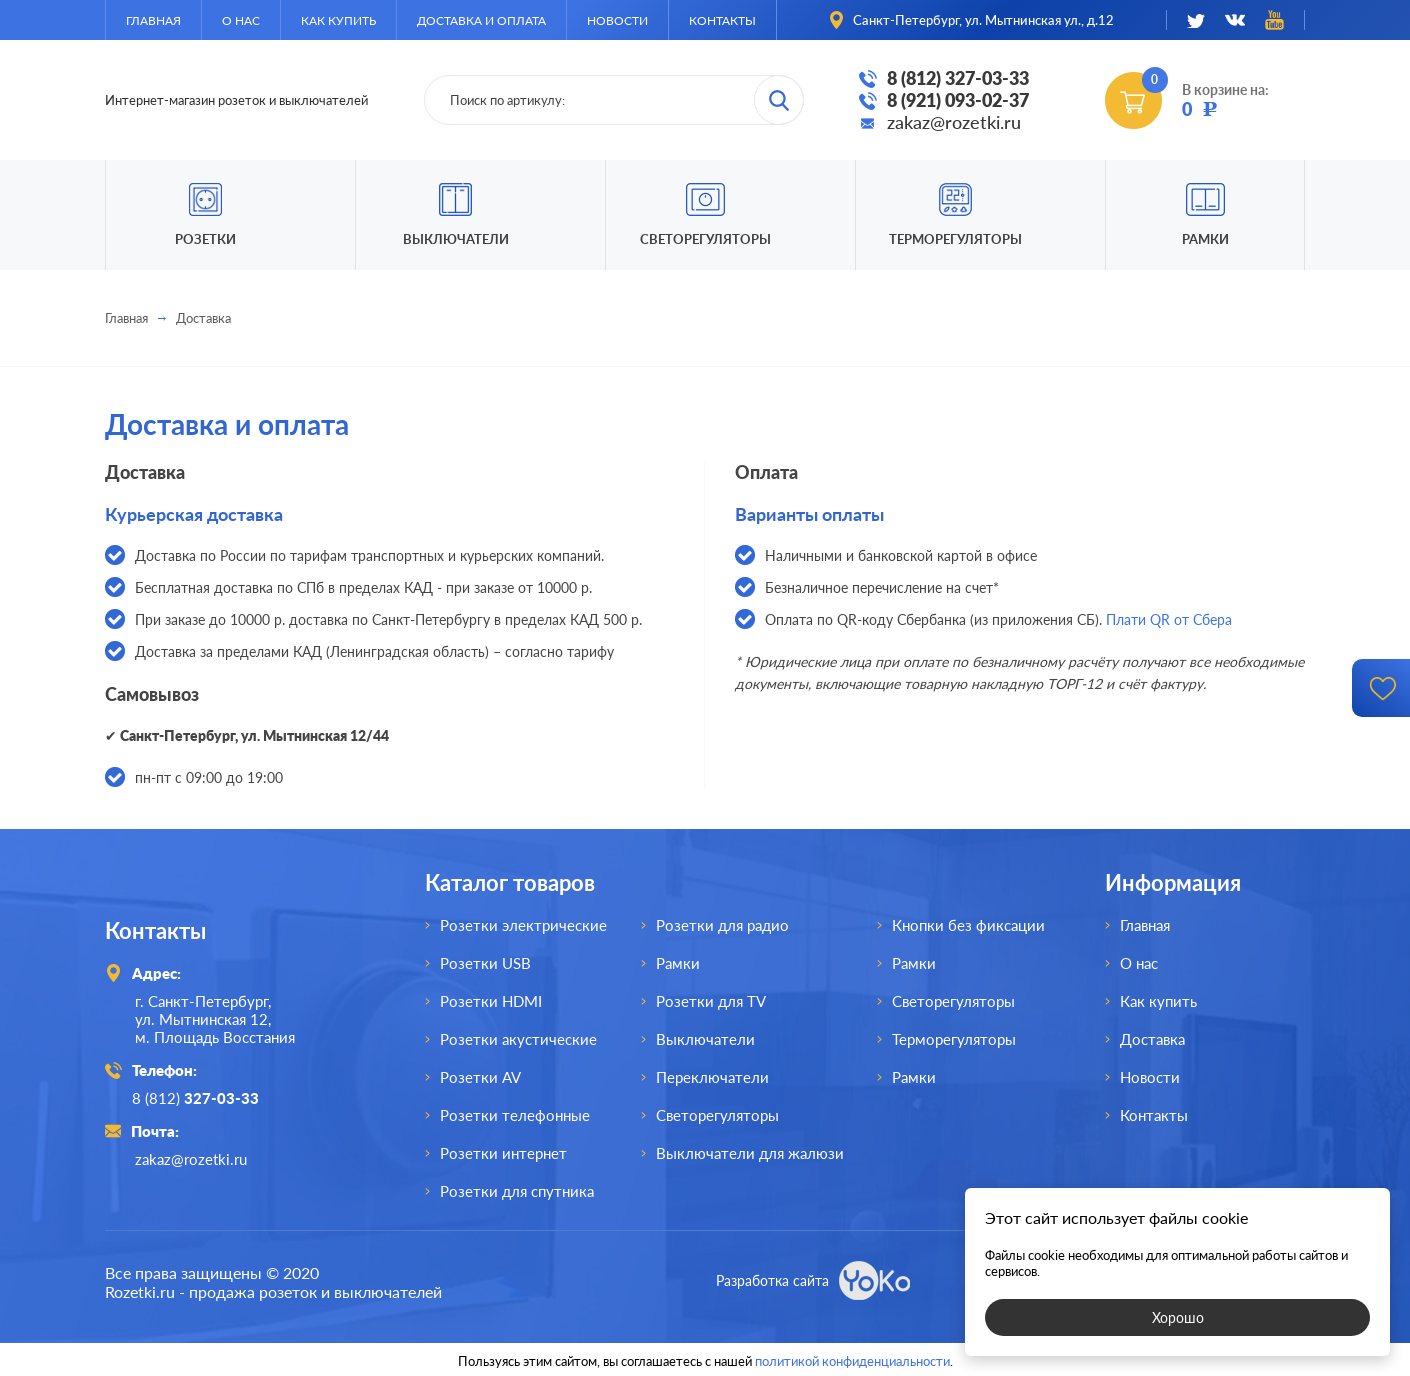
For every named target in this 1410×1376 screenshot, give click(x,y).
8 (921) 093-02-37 (958, 100)
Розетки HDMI (491, 1001)
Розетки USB (485, 963)
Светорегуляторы (705, 239)
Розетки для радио (722, 925)
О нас (241, 20)
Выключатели (705, 1039)
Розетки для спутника (517, 1191)
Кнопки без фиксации (968, 925)
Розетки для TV (711, 1001)
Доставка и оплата (481, 20)
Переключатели (712, 1077)
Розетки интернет (503, 1153)
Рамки (1205, 239)
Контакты (722, 20)
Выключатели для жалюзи (750, 1153)
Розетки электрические (523, 925)
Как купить (338, 20)
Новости (617, 20)
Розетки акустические (518, 1039)
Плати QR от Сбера (1169, 619)
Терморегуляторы (955, 239)
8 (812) (198, 1098)
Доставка (1152, 1039)
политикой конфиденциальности (852, 1358)
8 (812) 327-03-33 (958, 78)
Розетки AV (480, 1077)
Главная (153, 20)
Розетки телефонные (515, 1115)
